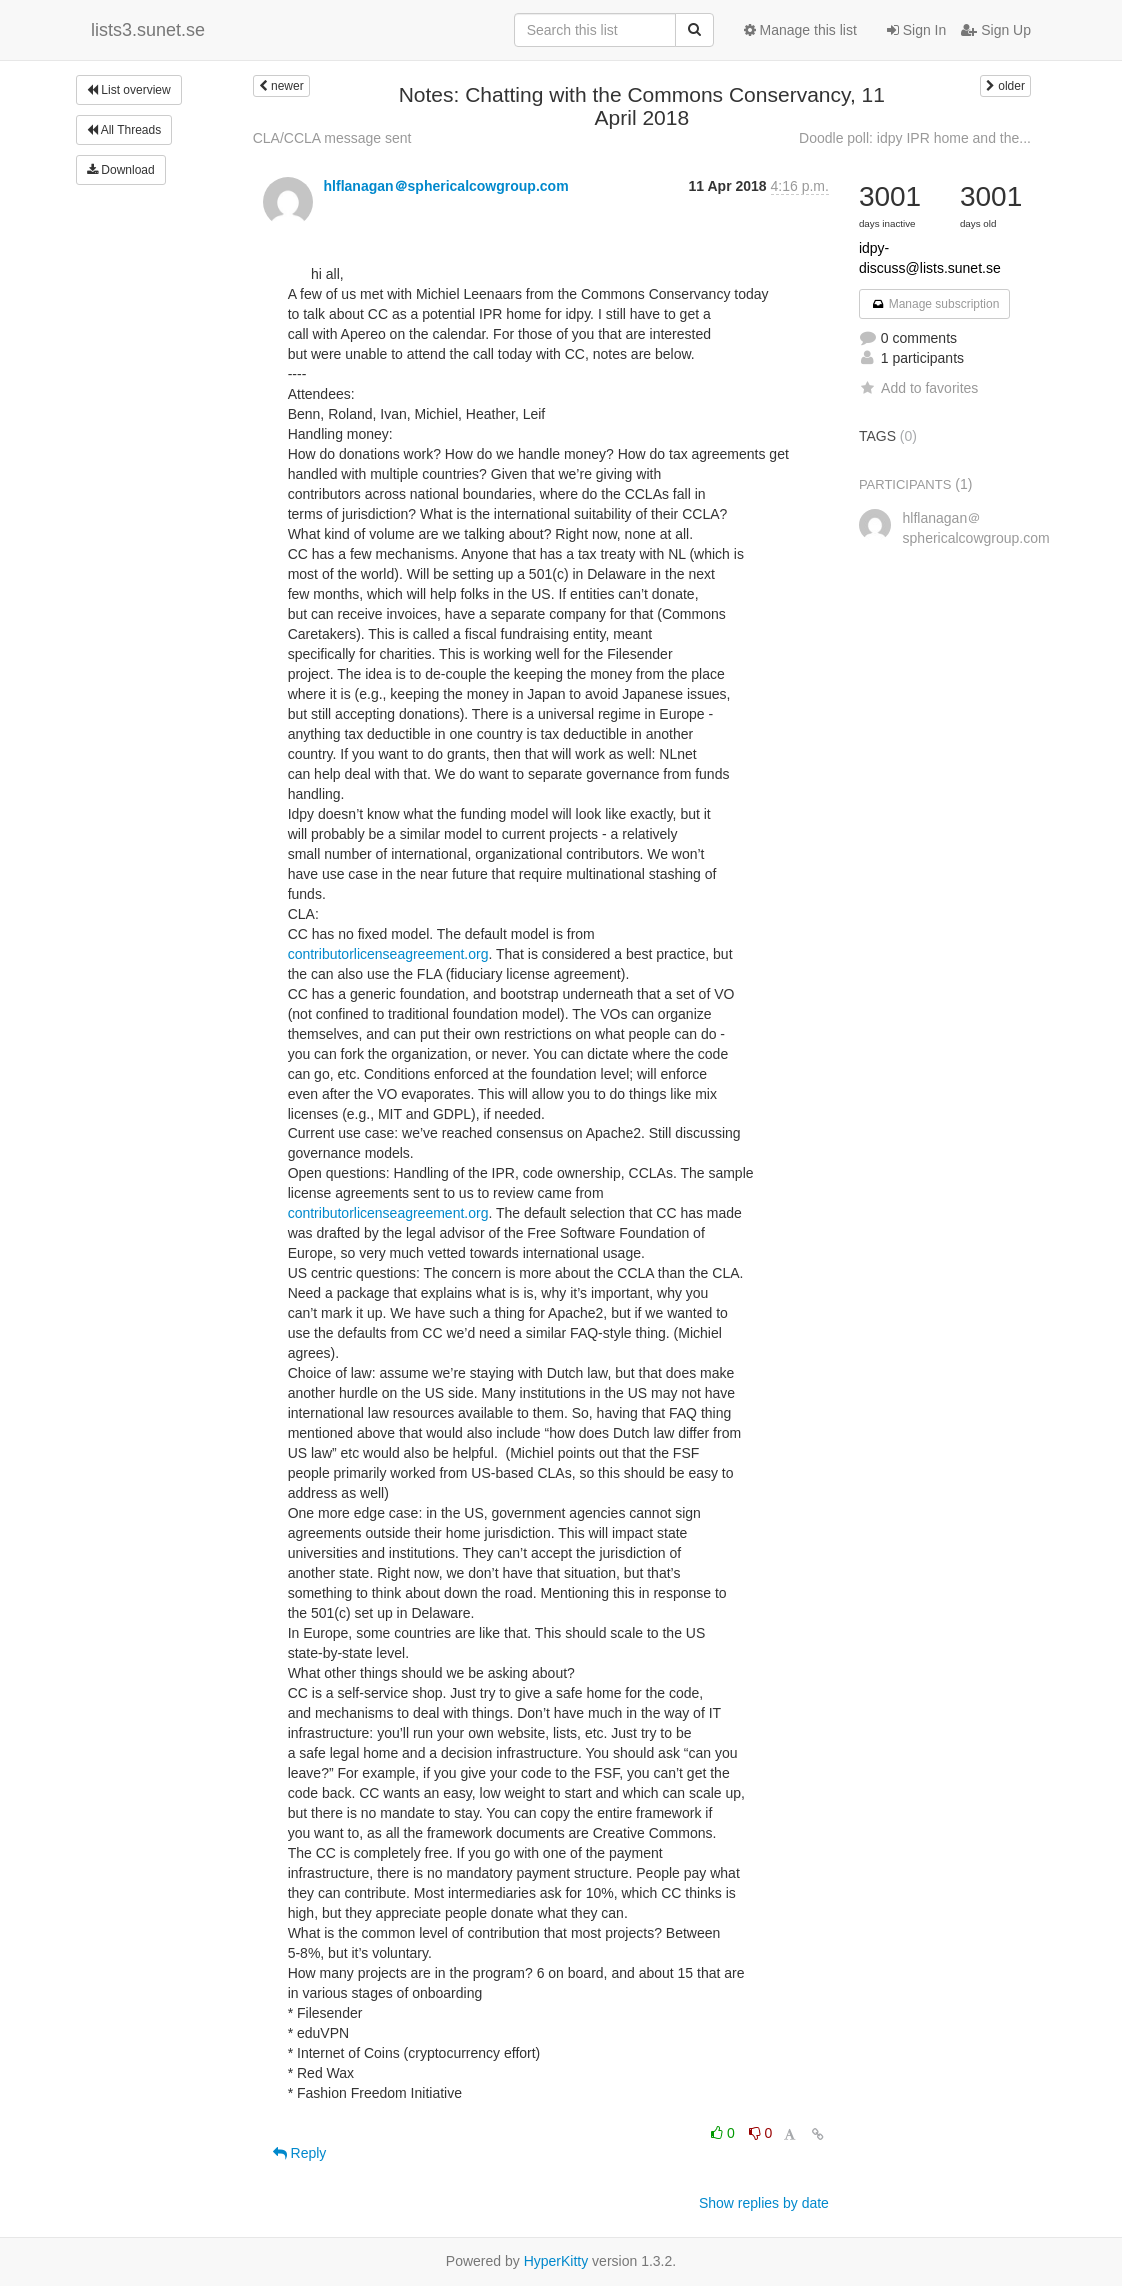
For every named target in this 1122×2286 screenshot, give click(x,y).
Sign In (916, 30)
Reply (300, 2153)
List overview (129, 90)
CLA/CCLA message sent (332, 138)
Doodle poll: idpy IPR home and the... (915, 138)
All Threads (124, 130)
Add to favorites (918, 388)
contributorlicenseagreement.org (388, 954)
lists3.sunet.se (148, 30)
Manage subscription (935, 304)
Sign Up (996, 30)
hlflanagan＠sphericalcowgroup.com (446, 186)
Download (121, 170)
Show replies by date (764, 2203)
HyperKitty (556, 2261)
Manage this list (800, 30)
